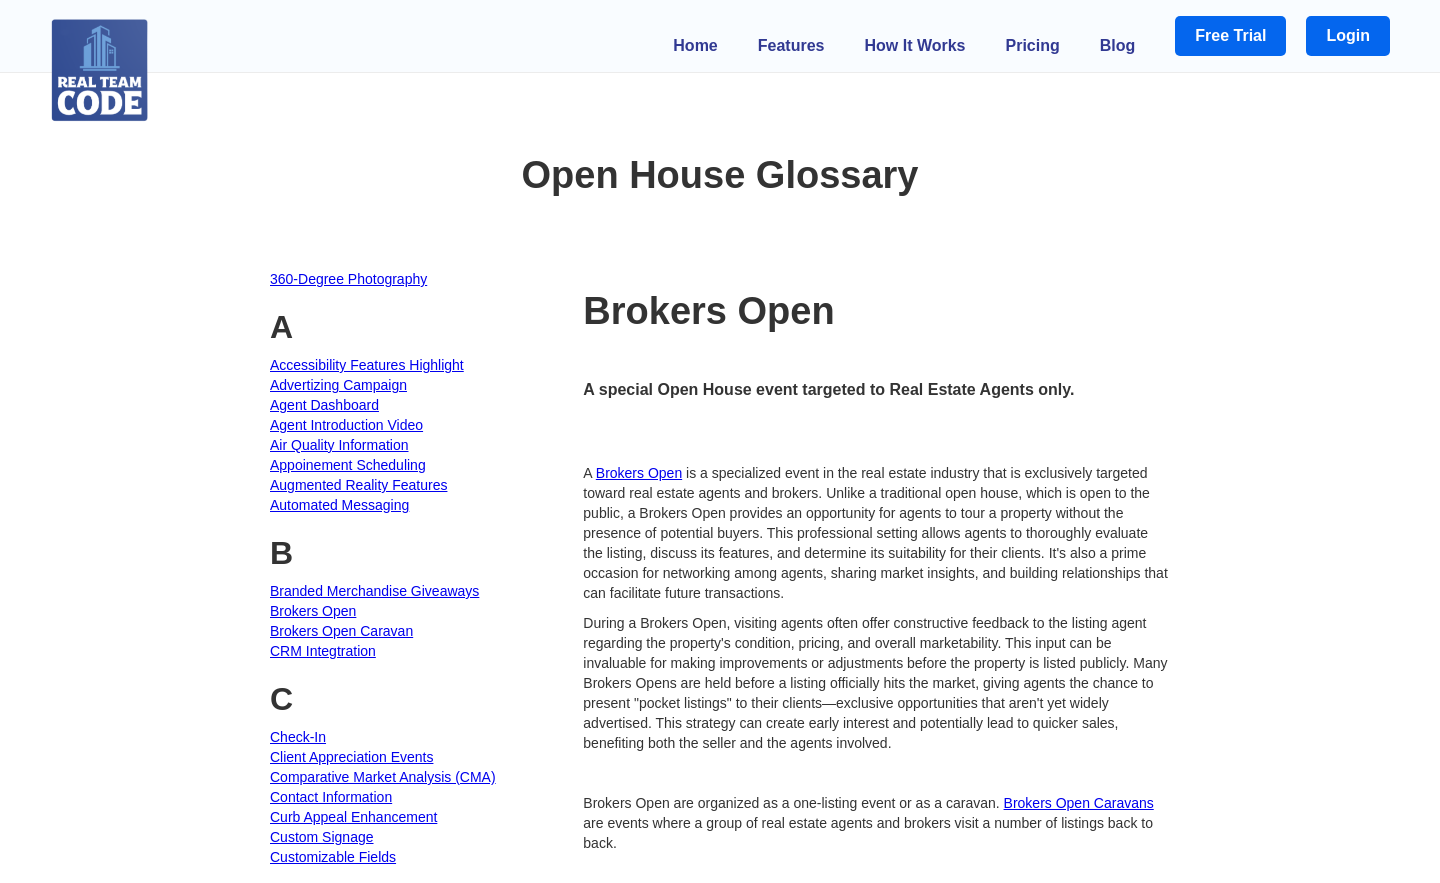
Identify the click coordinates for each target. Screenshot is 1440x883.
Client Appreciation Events (351, 757)
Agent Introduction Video (346, 425)
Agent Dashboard (324, 405)
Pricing (1033, 45)
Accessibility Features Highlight (367, 365)
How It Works (914, 45)
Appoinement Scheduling (348, 465)
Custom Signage (322, 837)
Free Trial (1230, 35)
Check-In (298, 737)
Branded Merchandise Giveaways (374, 591)
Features (791, 45)
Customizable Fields (333, 857)
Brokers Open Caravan (341, 631)
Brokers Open (313, 611)
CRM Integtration (323, 651)
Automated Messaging (339, 505)
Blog (1118, 45)
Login (1348, 35)
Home (695, 45)
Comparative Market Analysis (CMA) (383, 777)
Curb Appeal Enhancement (353, 817)
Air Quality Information (339, 445)
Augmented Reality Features (358, 485)
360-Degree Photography (348, 279)
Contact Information (331, 797)
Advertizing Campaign (338, 385)
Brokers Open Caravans (1079, 803)
